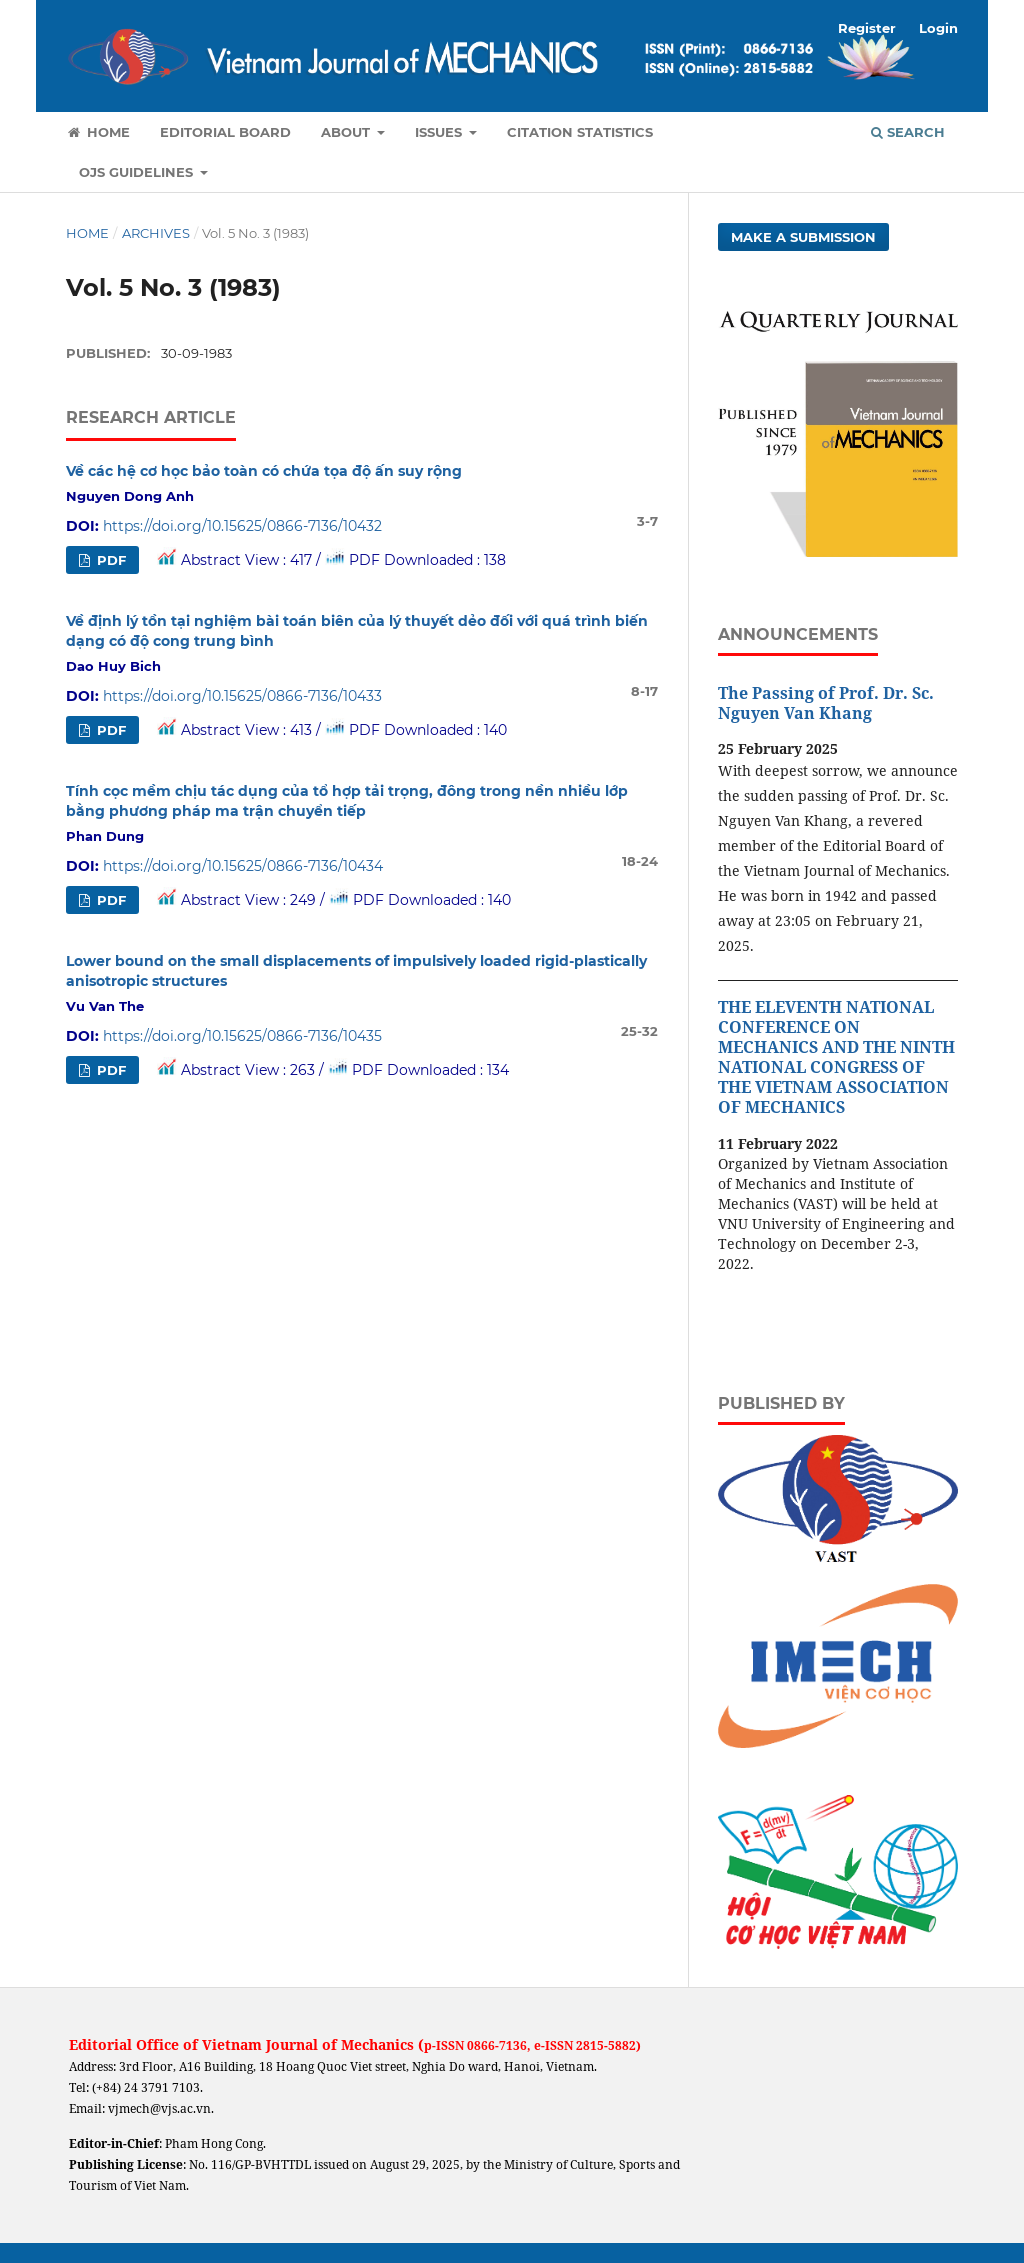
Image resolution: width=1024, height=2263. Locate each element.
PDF (109, 560)
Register (867, 28)
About (347, 132)
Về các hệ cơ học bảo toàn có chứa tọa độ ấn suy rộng (264, 471)
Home (98, 132)
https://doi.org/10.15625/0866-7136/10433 (242, 696)
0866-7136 (497, 2045)
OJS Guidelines (138, 172)
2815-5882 (606, 2045)
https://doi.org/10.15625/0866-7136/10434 (243, 866)
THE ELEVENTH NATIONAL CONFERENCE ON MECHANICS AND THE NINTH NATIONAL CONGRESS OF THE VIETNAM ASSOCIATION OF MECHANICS (836, 1057)
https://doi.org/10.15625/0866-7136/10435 (242, 1036)
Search (908, 132)
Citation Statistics (580, 132)
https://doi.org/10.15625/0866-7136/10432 (242, 526)
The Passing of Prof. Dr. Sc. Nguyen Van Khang (826, 703)
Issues (440, 132)
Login (938, 28)
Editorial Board (225, 132)
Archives (156, 233)
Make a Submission (803, 237)
